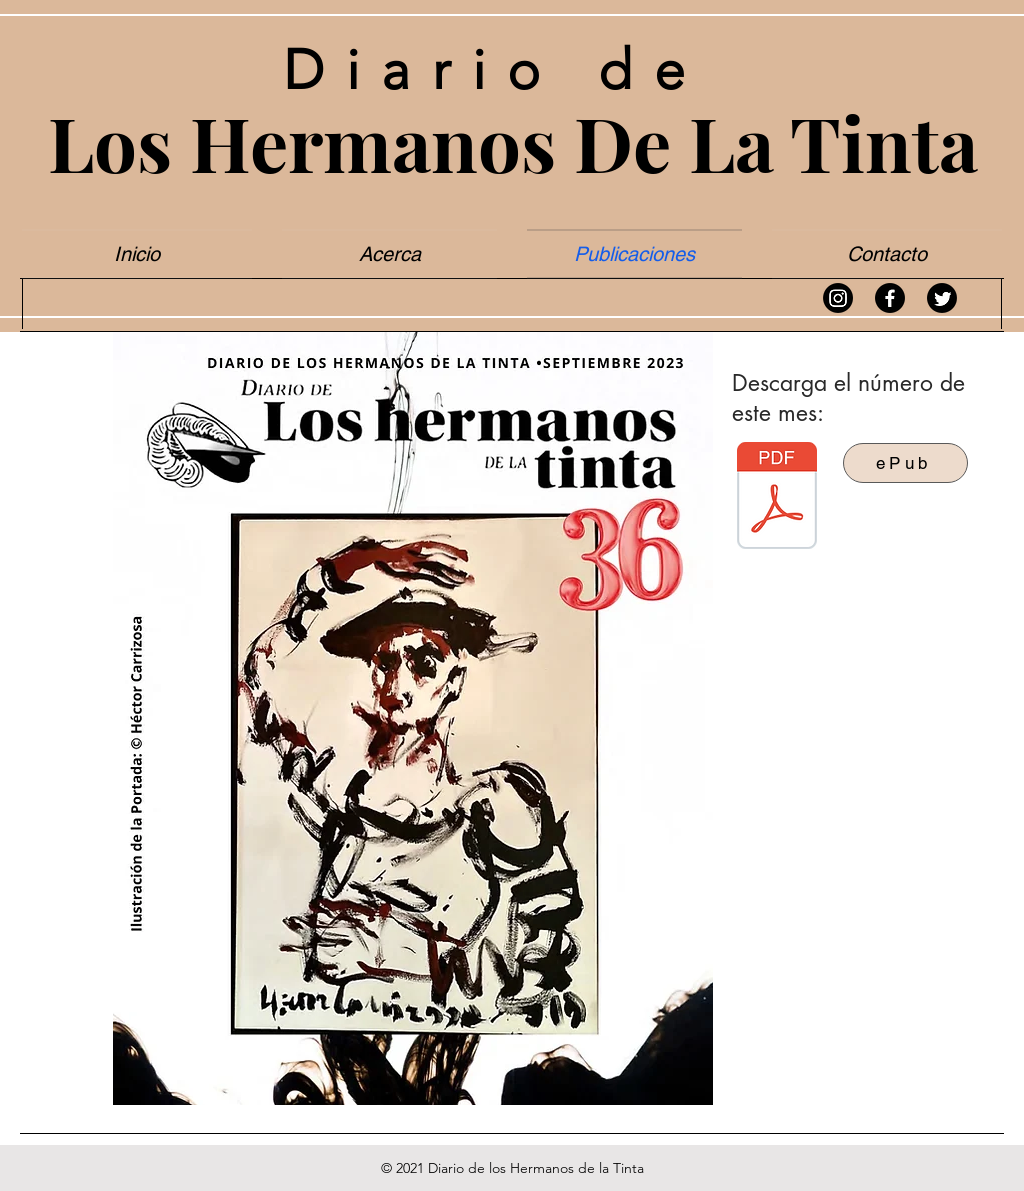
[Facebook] (890, 298)
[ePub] (905, 463)
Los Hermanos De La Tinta (513, 141)
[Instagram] (838, 298)
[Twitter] (942, 298)
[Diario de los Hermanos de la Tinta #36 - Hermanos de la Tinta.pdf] (777, 498)
